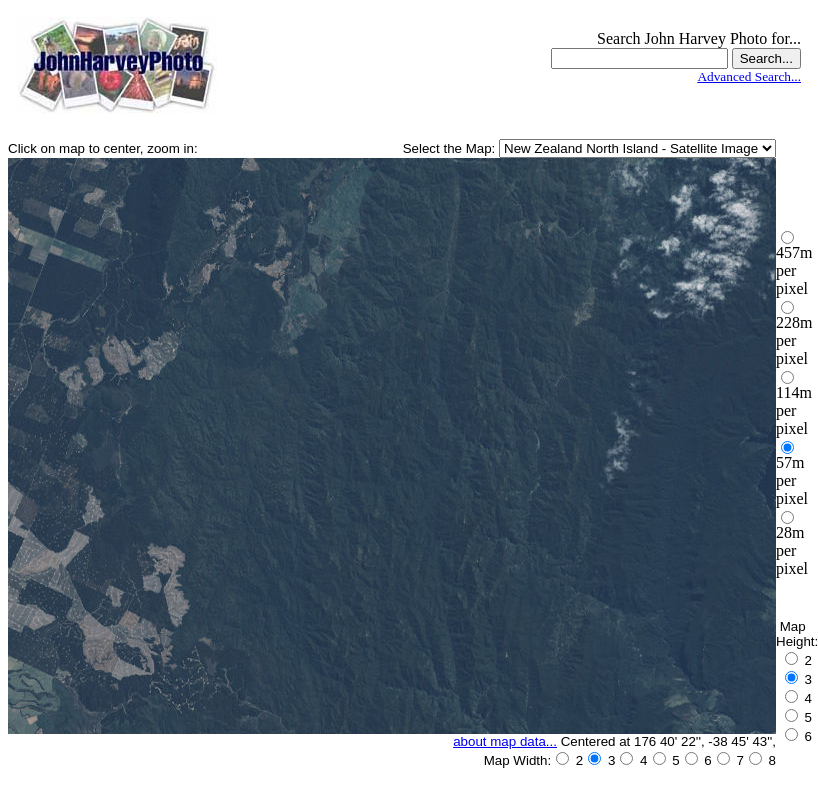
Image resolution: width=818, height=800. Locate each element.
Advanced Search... (749, 76)
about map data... (505, 741)
